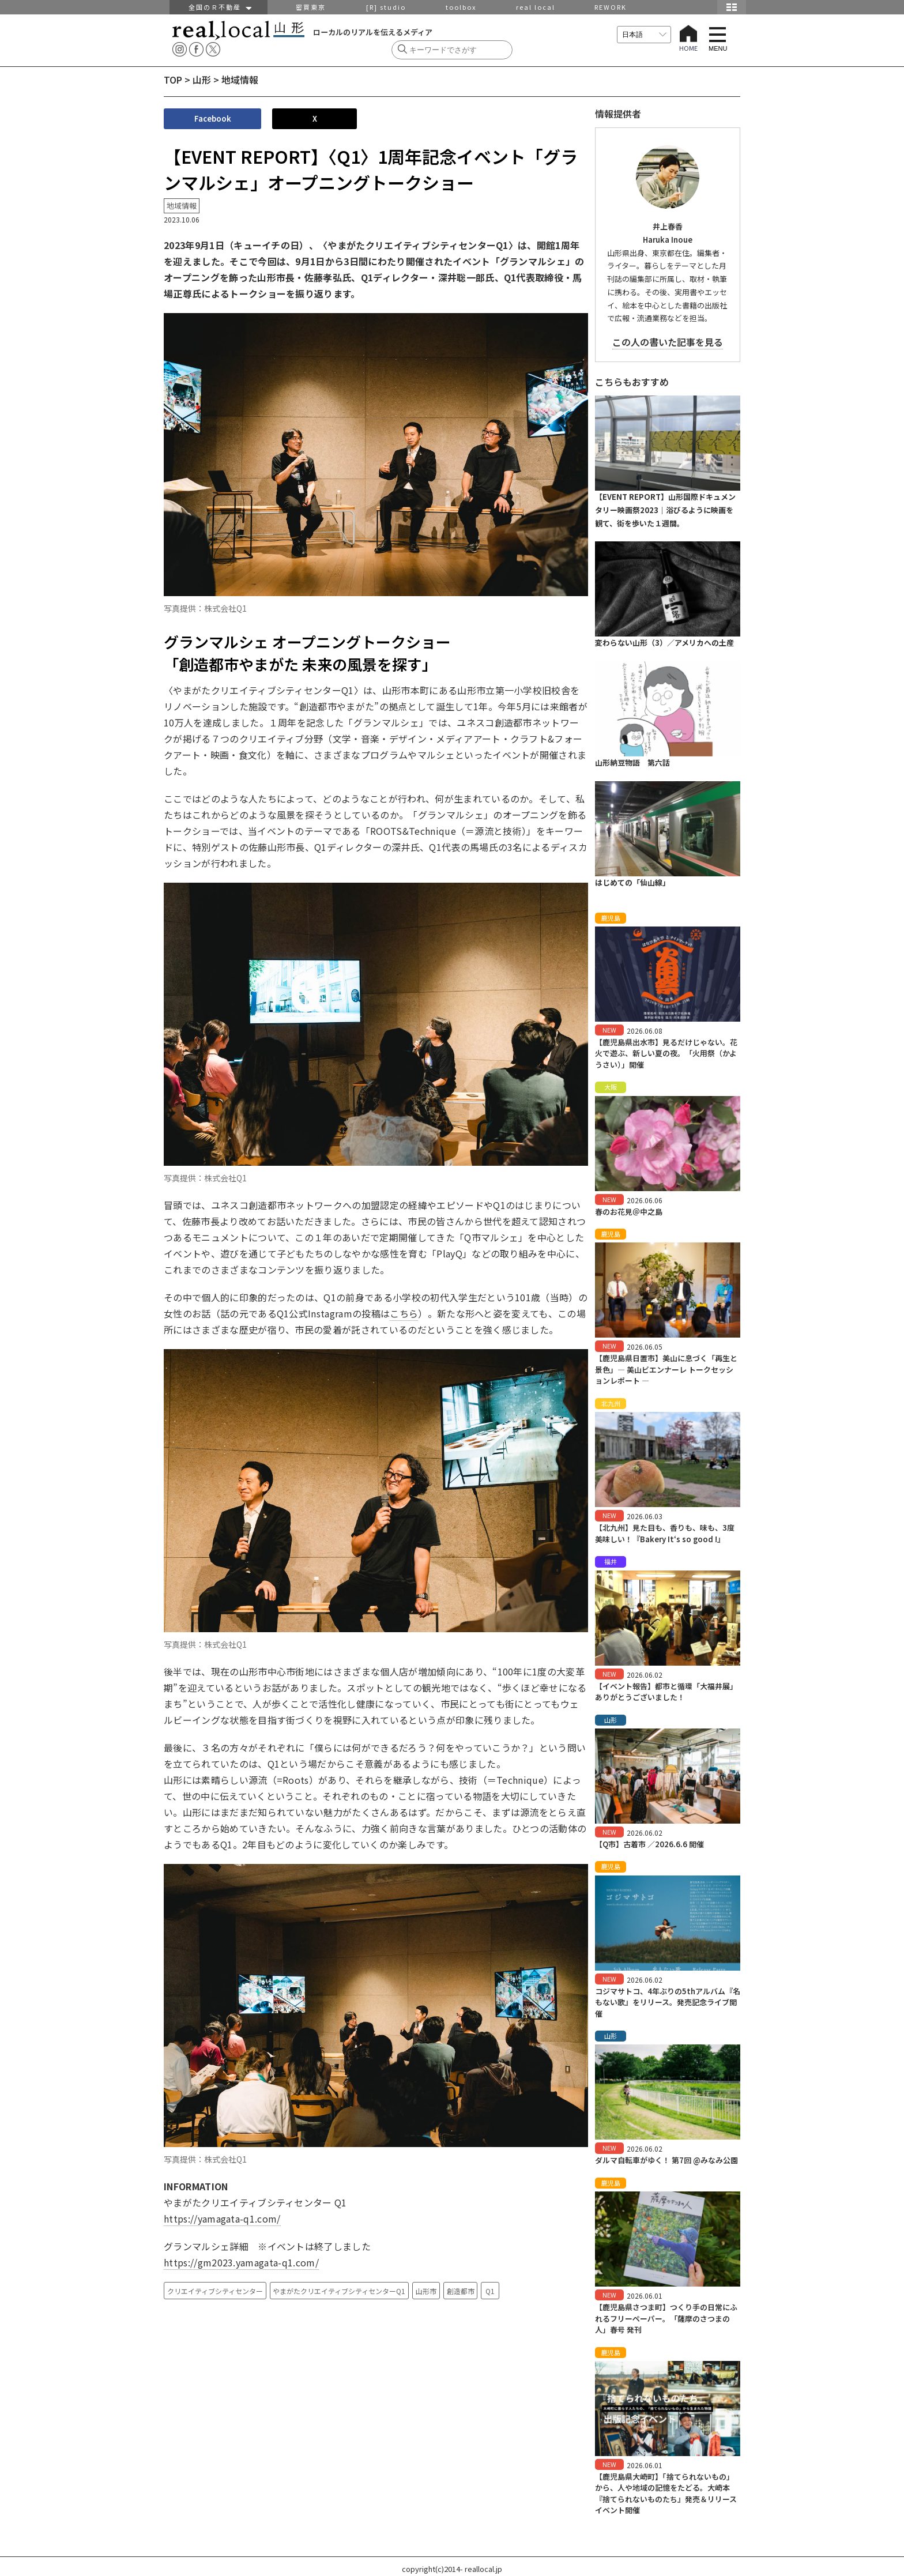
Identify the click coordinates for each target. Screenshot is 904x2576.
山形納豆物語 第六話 (632, 762)
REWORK (610, 7)
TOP (173, 79)
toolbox (461, 7)
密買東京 (311, 7)
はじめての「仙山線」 (632, 882)
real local (535, 7)
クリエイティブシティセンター (215, 2291)
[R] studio (386, 7)
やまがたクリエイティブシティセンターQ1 (339, 2291)
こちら (404, 1313)
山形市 (426, 2291)
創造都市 (460, 2291)
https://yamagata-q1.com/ (222, 2218)
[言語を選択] (644, 34)
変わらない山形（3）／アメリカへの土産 (664, 642)
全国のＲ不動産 (218, 7)
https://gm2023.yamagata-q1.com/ (241, 2262)
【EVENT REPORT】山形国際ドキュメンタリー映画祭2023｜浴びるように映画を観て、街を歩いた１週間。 (665, 510)
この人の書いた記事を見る (667, 342)
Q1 (490, 2291)
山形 (202, 79)
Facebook (212, 118)
